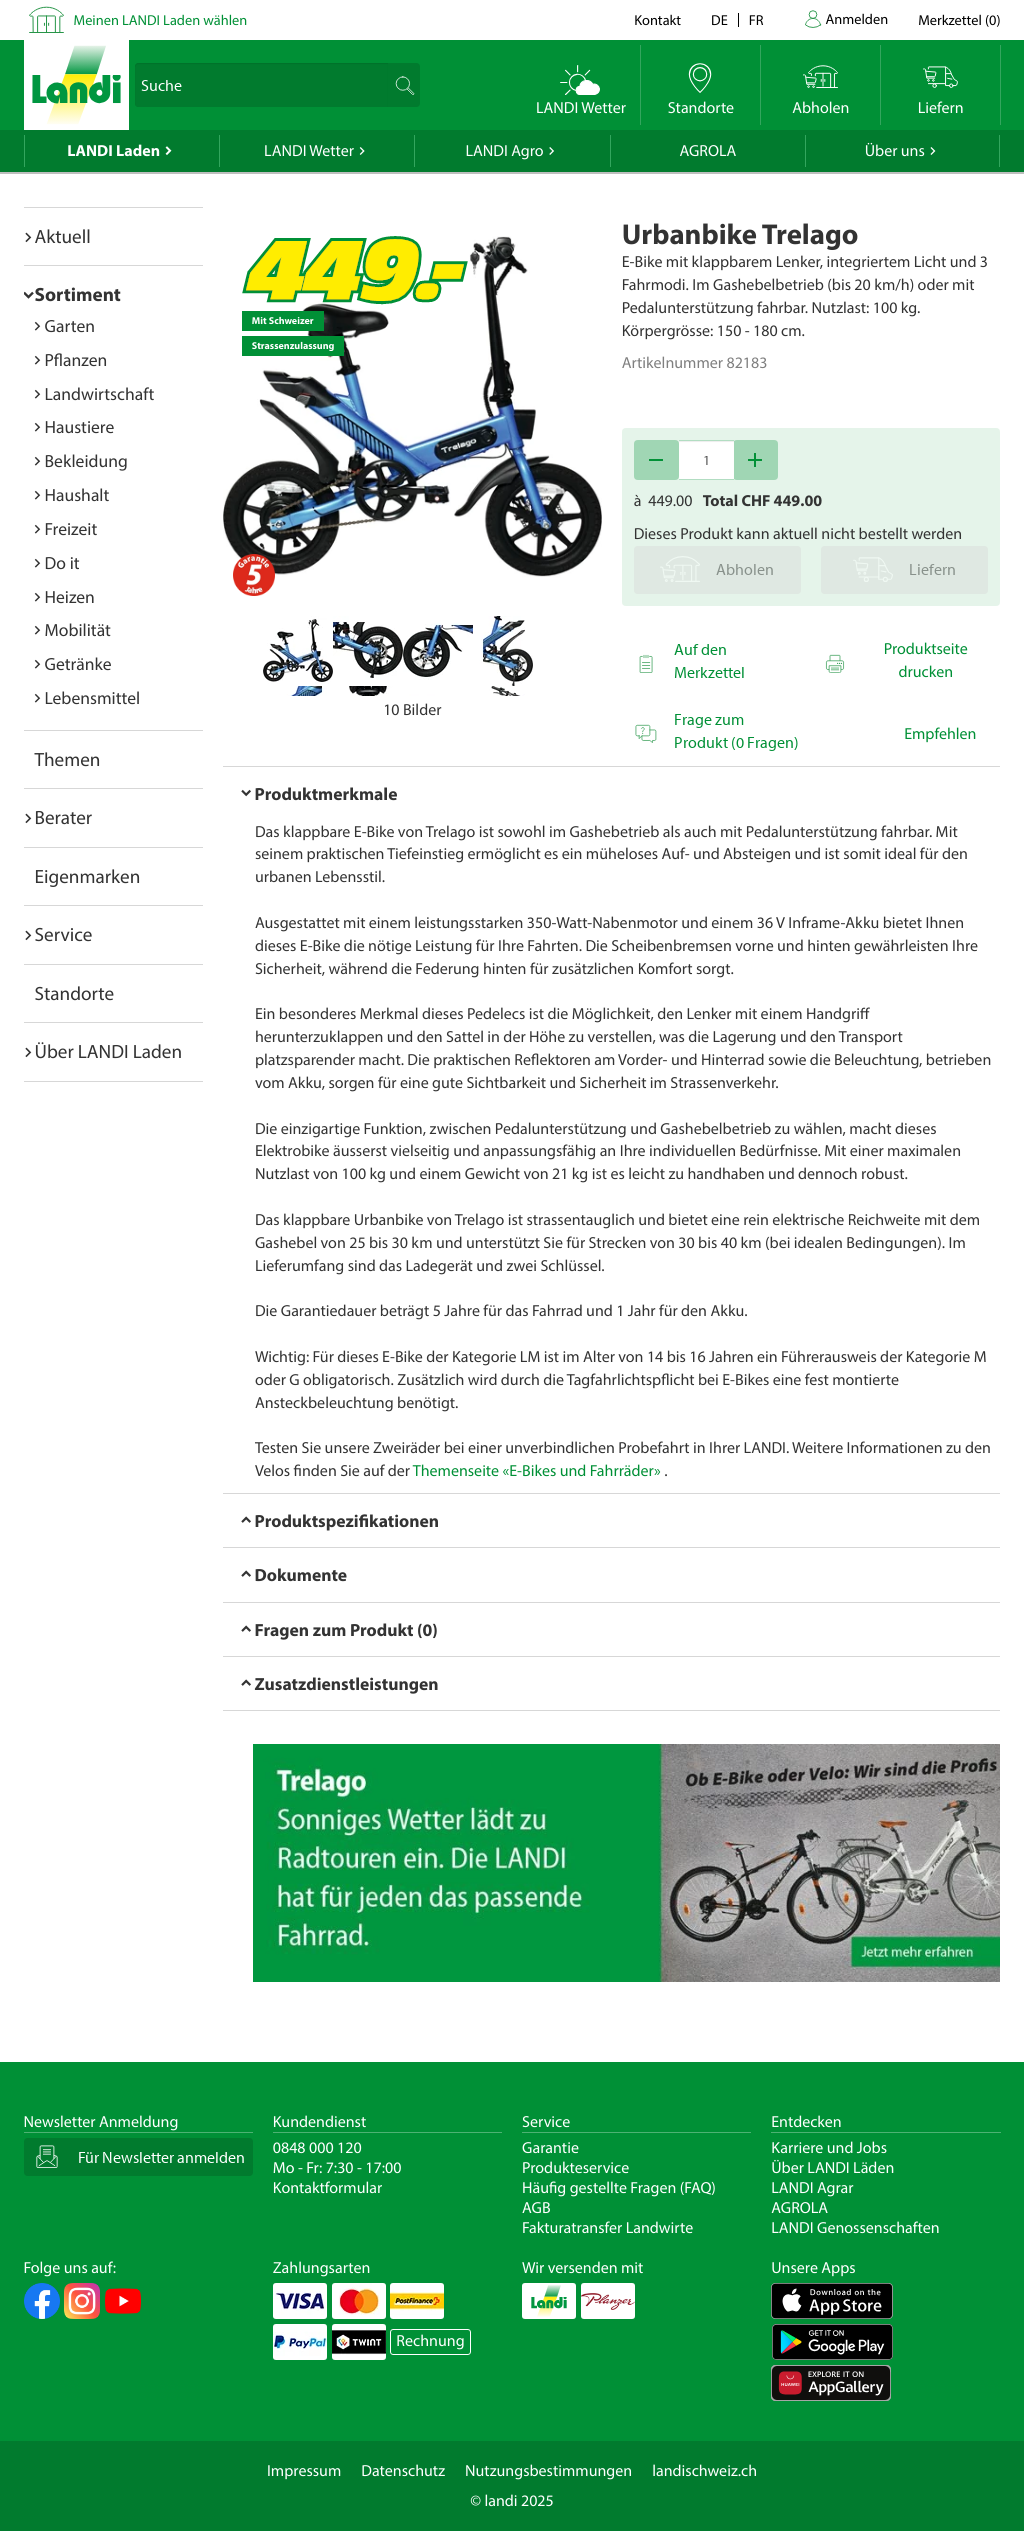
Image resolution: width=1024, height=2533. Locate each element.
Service (64, 934)
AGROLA (707, 151)
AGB (536, 2208)
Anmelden (857, 18)
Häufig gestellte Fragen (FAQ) (619, 2188)
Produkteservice (575, 2168)
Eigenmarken (88, 876)
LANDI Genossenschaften (855, 2228)
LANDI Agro (504, 151)
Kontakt (657, 19)
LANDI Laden (113, 151)
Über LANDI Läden (832, 2168)
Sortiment (78, 294)
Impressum (304, 2471)
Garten (70, 325)
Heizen (70, 596)
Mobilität (78, 629)
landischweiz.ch (704, 2471)
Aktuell (63, 236)
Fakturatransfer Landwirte (607, 2228)
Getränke (78, 663)
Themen (68, 759)
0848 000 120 (317, 2148)
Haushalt (77, 494)
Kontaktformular (328, 2188)
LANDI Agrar (812, 2188)
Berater (64, 817)
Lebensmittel (93, 697)
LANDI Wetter (309, 151)
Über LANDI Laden (109, 1051)
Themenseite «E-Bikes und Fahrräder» (537, 1471)
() (959, 19)
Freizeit (71, 528)
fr (756, 19)
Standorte (75, 993)
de (719, 19)
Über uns (895, 151)
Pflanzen (76, 359)
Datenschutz (403, 2471)
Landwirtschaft (100, 393)
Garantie (550, 2148)
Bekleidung (86, 460)
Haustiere (80, 426)
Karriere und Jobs (829, 2148)
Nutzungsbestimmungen (548, 2471)
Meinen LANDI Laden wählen (161, 19)
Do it (62, 562)
